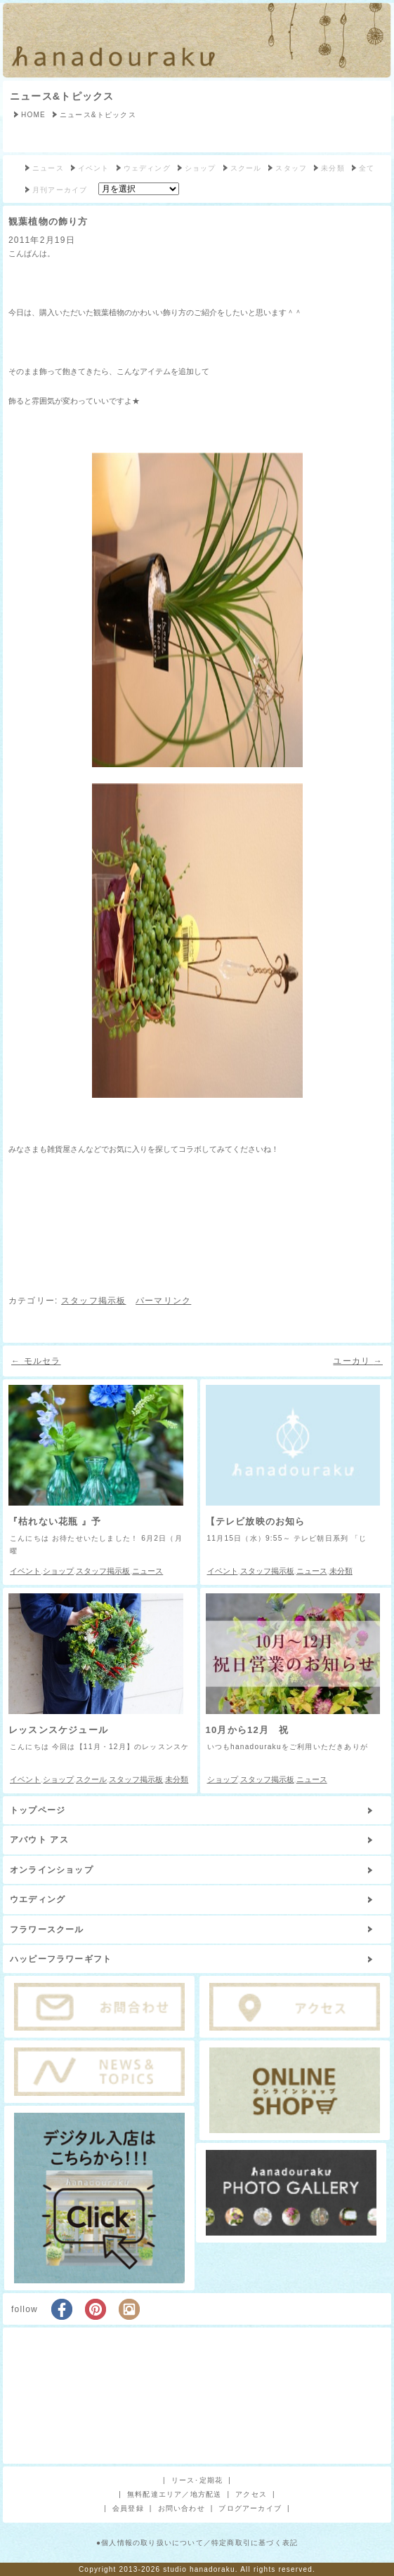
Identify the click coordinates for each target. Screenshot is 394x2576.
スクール (246, 168)
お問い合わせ (181, 2508)
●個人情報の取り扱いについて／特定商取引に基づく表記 (197, 2543)
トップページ (37, 1810)
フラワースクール (47, 1929)
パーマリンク (163, 1301)
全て (366, 168)
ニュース (48, 168)
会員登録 (128, 2508)
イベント (94, 168)
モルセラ (36, 1361)
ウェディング (147, 168)
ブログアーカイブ (250, 2508)
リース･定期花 (197, 2480)
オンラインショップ (51, 1870)
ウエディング (37, 1899)
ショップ (200, 168)
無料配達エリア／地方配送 (174, 2494)
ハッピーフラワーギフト (61, 1959)
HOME (33, 115)
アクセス (251, 2494)
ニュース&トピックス (62, 96)
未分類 (333, 168)
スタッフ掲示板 (93, 1301)
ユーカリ (358, 1361)
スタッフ (291, 168)
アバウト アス (39, 1840)
